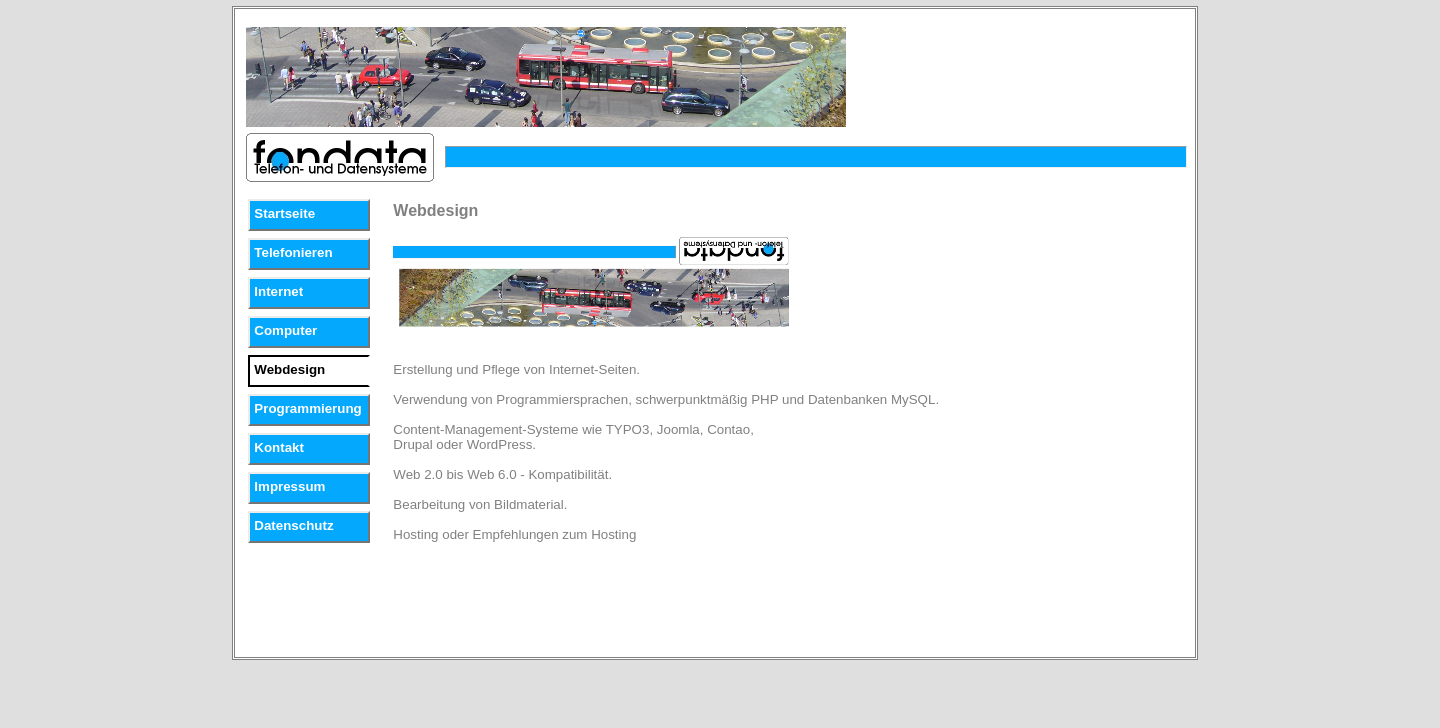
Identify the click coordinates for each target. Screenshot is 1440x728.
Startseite (284, 213)
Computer (285, 330)
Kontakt (279, 447)
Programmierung (307, 408)
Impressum (289, 486)
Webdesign (289, 369)
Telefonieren (293, 252)
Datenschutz (293, 525)
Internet (278, 291)
